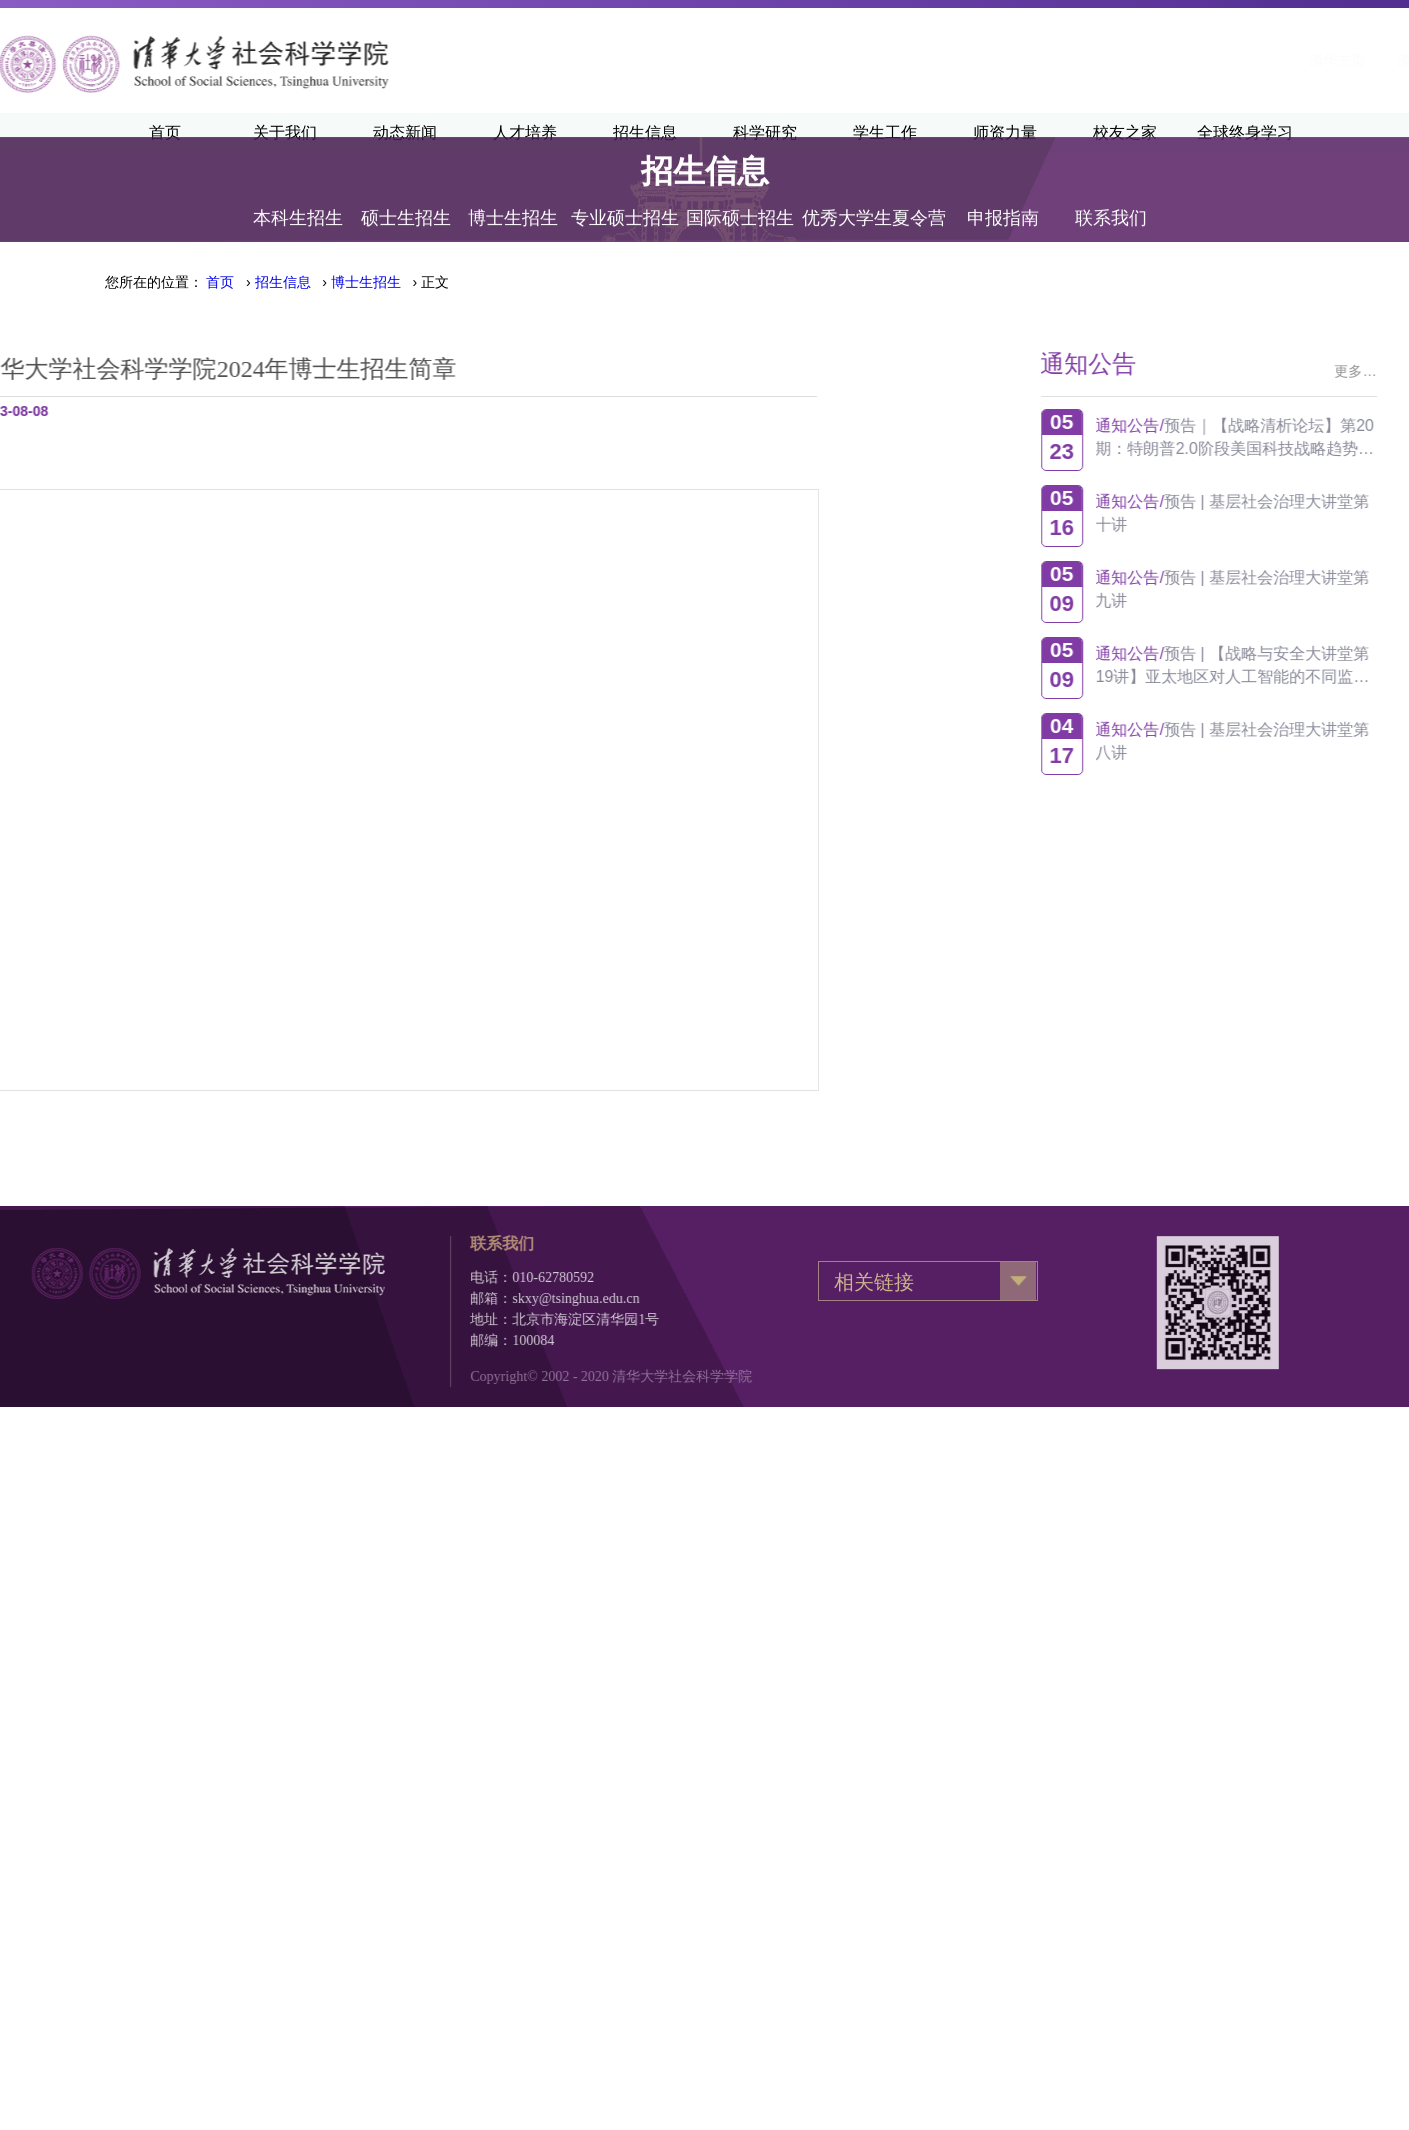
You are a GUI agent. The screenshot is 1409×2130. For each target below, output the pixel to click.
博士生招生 (513, 195)
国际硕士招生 (740, 195)
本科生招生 (298, 195)
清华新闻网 (1177, 60)
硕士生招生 (406, 195)
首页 (220, 282)
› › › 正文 (327, 282)
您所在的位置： (154, 282)
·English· (1271, 60)
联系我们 (1111, 195)
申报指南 (1003, 195)
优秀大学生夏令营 (874, 195)
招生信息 (283, 282)
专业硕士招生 (625, 195)
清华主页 (1082, 60)
